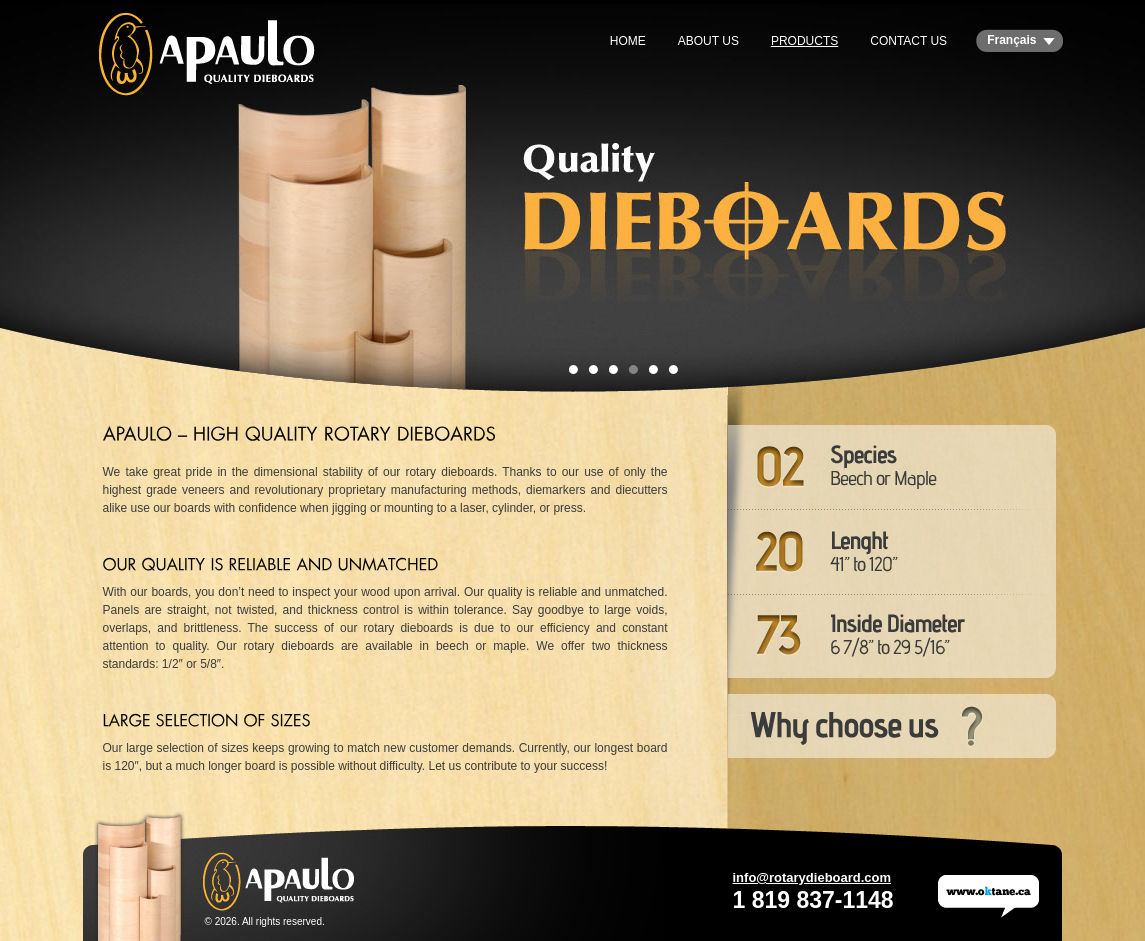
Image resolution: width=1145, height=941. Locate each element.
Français (1011, 40)
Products (804, 41)
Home (628, 41)
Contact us (908, 41)
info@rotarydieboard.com (812, 877)
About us (708, 41)
